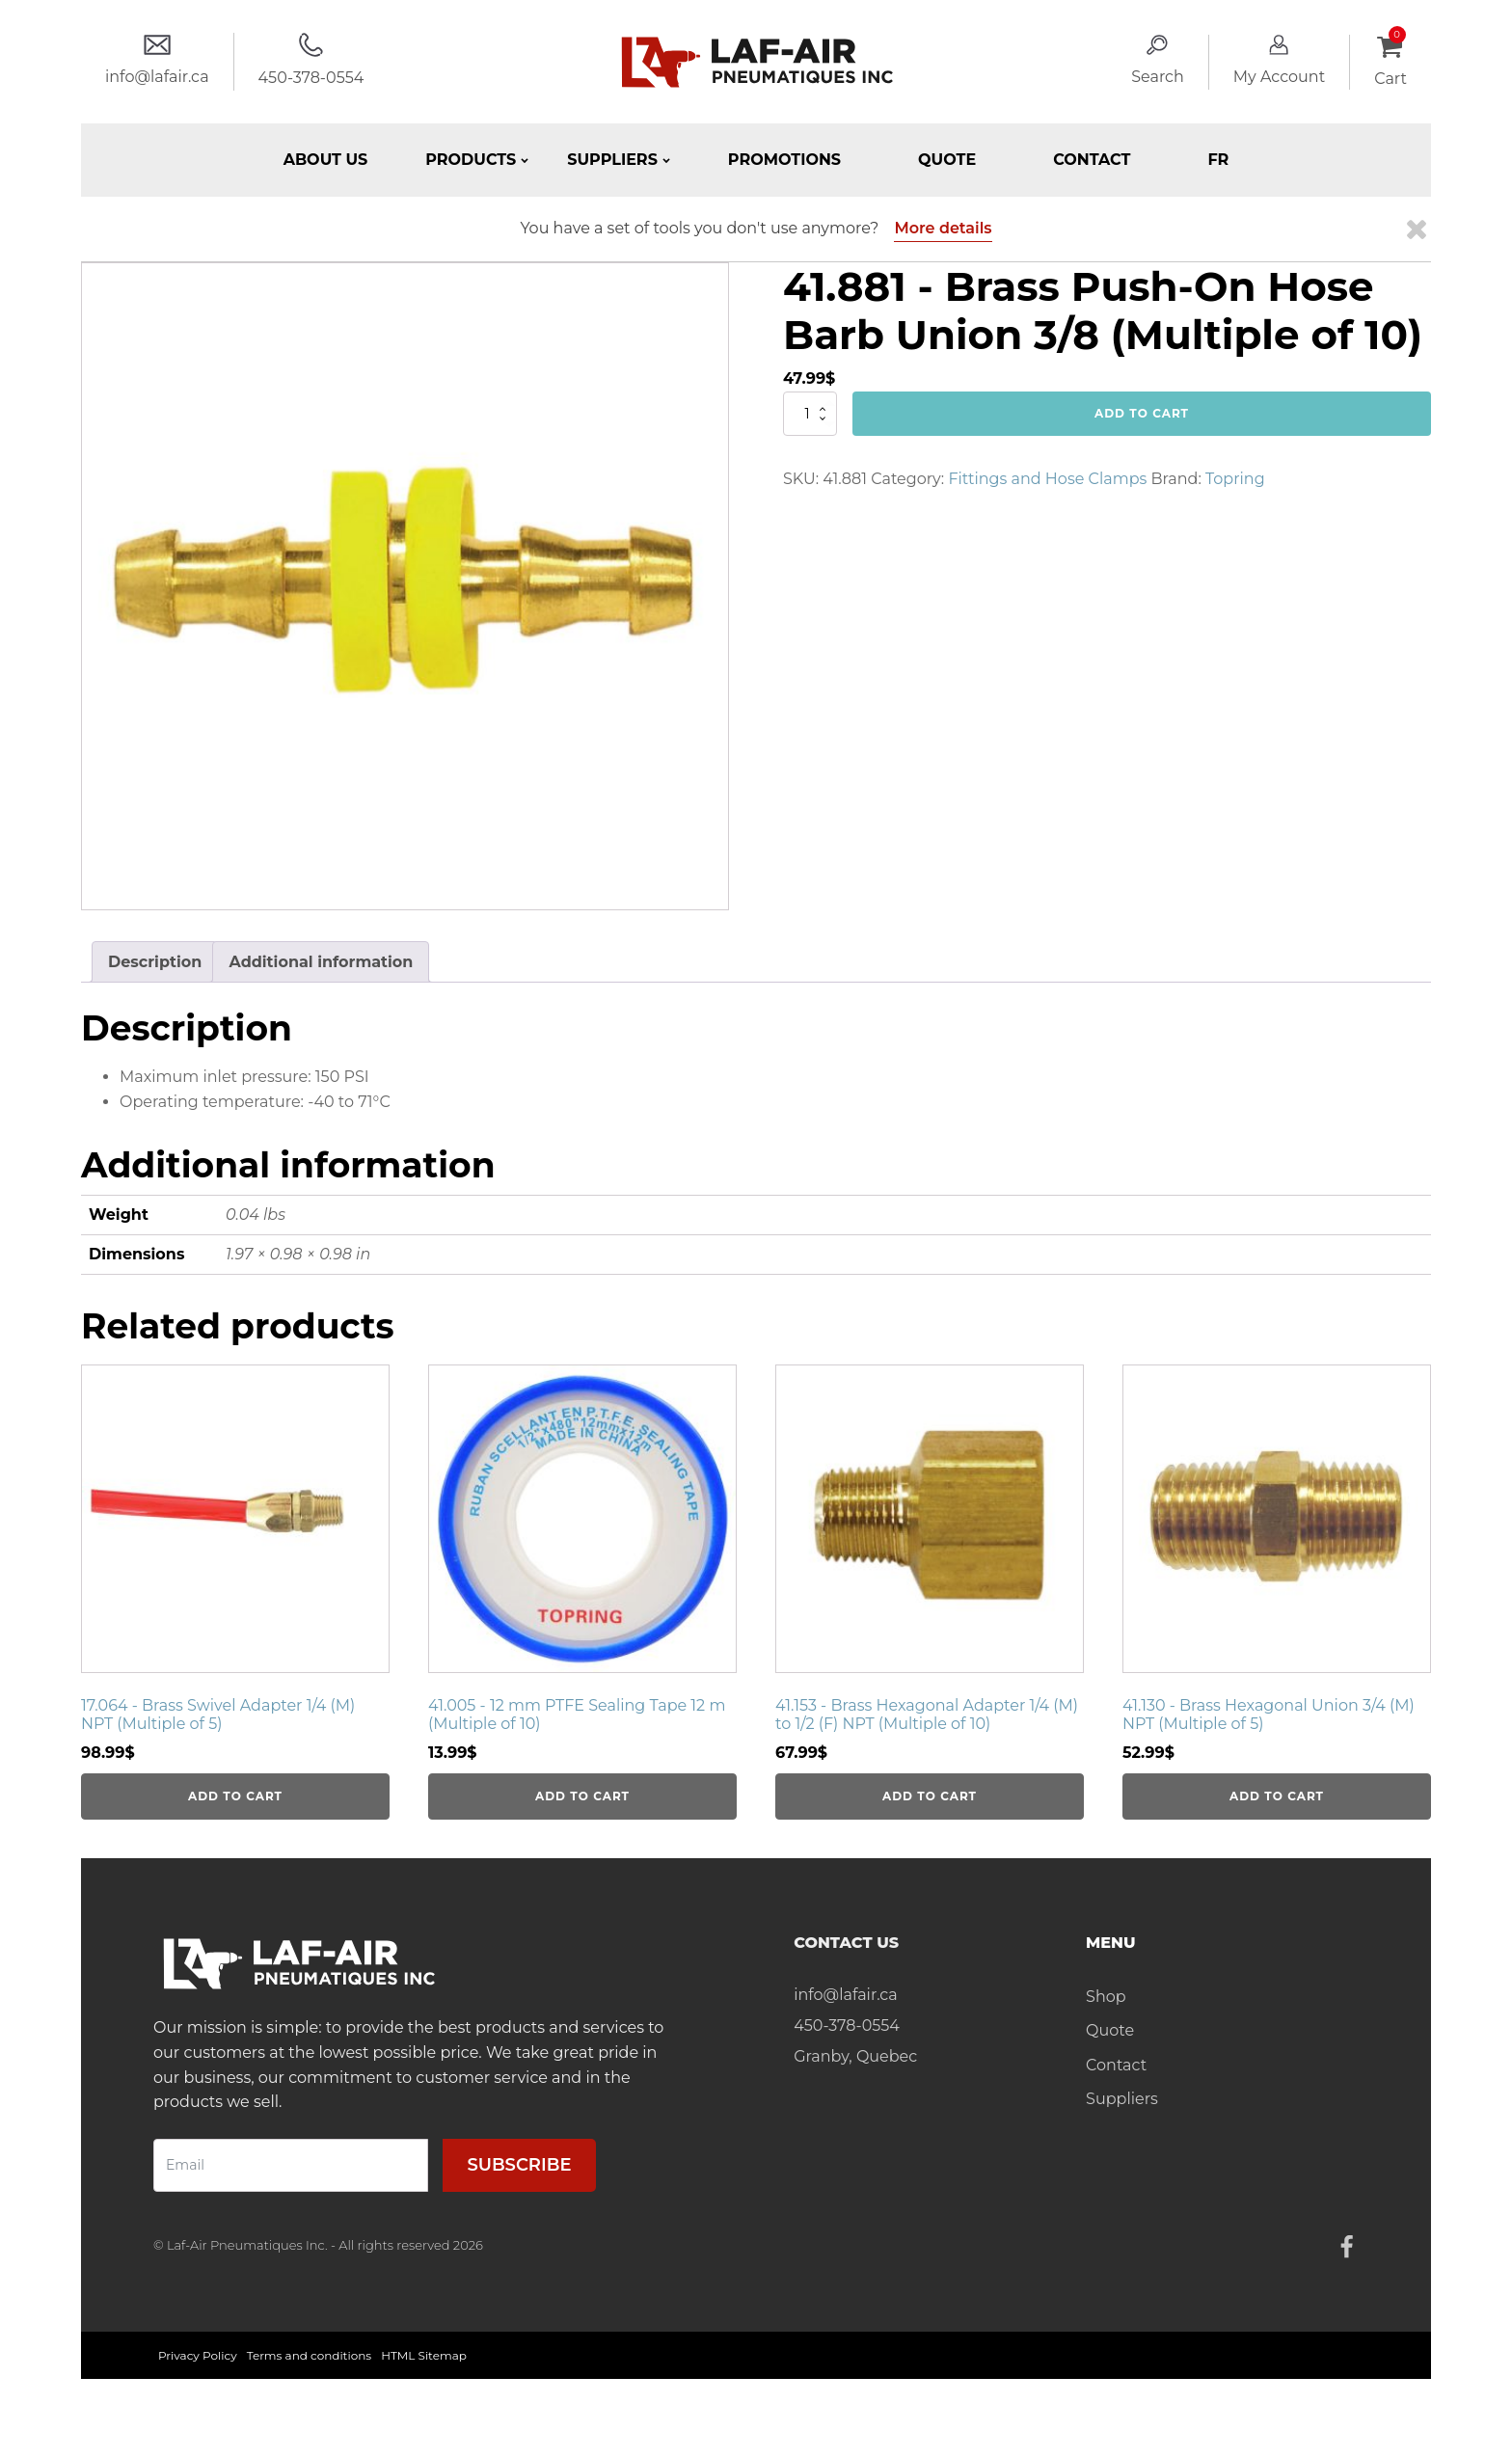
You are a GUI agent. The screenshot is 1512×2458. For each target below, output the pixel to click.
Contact (1091, 159)
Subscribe (519, 2164)
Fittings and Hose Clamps (1047, 479)
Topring (1235, 479)
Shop (1106, 1996)
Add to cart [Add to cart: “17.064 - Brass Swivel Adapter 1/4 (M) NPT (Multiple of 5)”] (235, 1796)
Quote (947, 159)
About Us (326, 159)
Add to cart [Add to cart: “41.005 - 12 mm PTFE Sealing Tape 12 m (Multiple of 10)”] (582, 1796)
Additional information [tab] (321, 962)
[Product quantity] (810, 414)
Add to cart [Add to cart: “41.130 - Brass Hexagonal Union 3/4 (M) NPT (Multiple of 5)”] (1276, 1796)
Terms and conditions (309, 2355)
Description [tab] (155, 962)
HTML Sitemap (424, 2355)
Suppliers (1122, 2099)
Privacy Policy (197, 2355)
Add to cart (1141, 413)
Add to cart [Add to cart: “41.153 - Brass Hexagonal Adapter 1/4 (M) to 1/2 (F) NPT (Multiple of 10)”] (929, 1796)
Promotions (784, 159)
